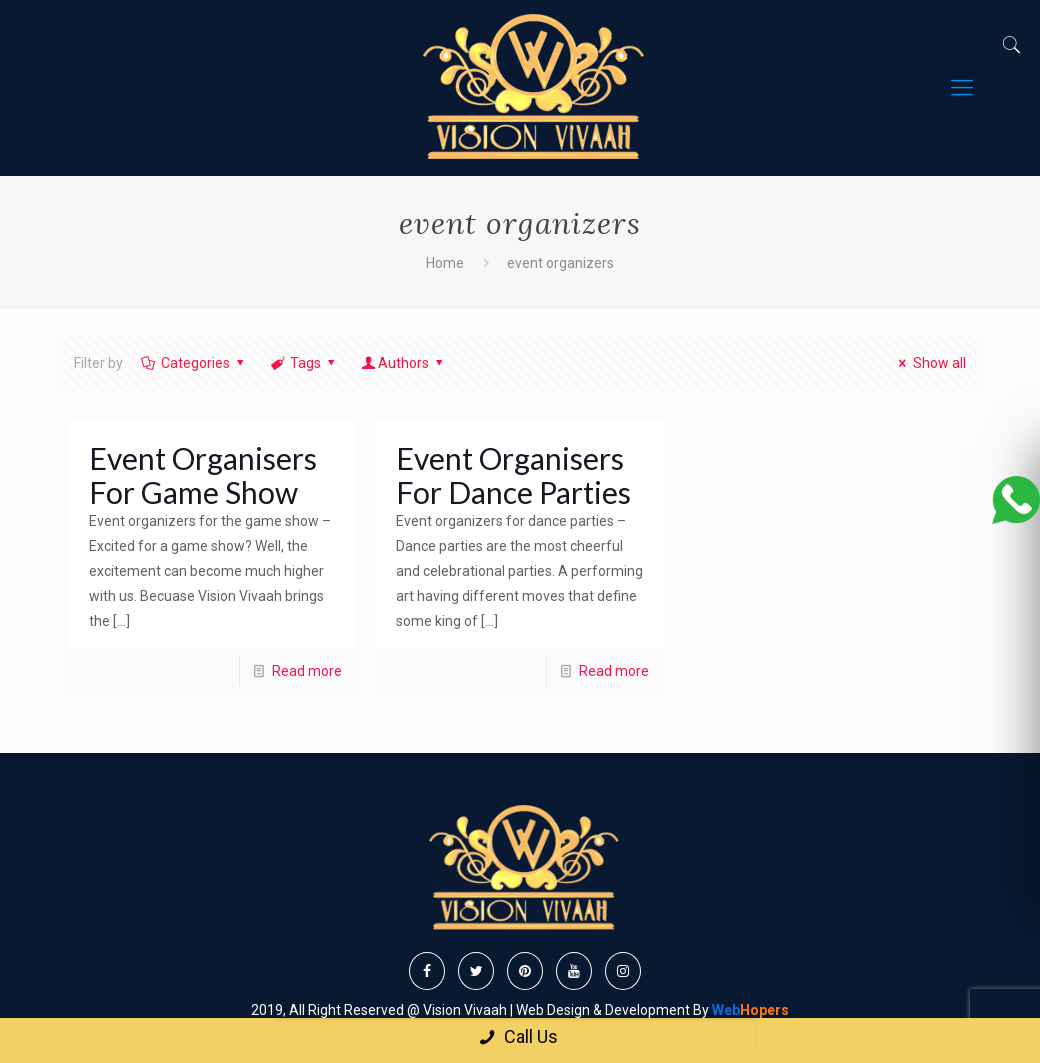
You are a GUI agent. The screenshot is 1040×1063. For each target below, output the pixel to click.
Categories (193, 363)
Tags (304, 363)
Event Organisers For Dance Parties (513, 475)
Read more (307, 671)
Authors (404, 363)
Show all (929, 363)
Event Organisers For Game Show (203, 475)
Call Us (516, 1036)
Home (445, 263)
